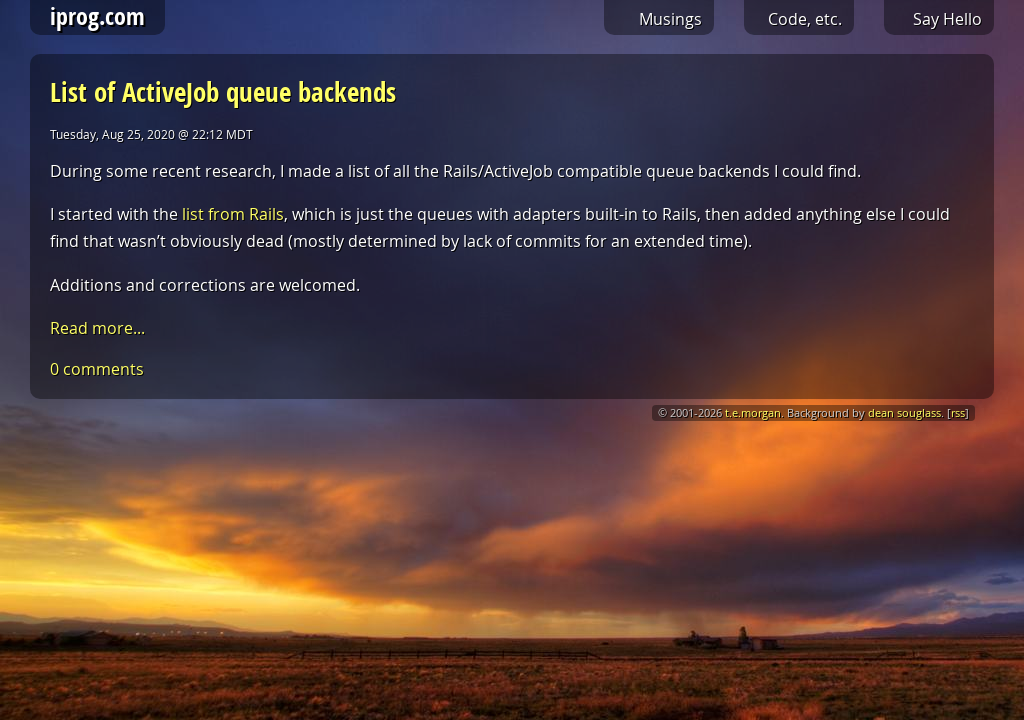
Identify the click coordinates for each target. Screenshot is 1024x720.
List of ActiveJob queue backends (223, 91)
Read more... (97, 328)
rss (958, 413)
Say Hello (947, 19)
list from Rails (233, 214)
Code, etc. (805, 19)
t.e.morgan (753, 413)
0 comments (97, 369)
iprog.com (97, 16)
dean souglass (904, 413)
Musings (670, 19)
